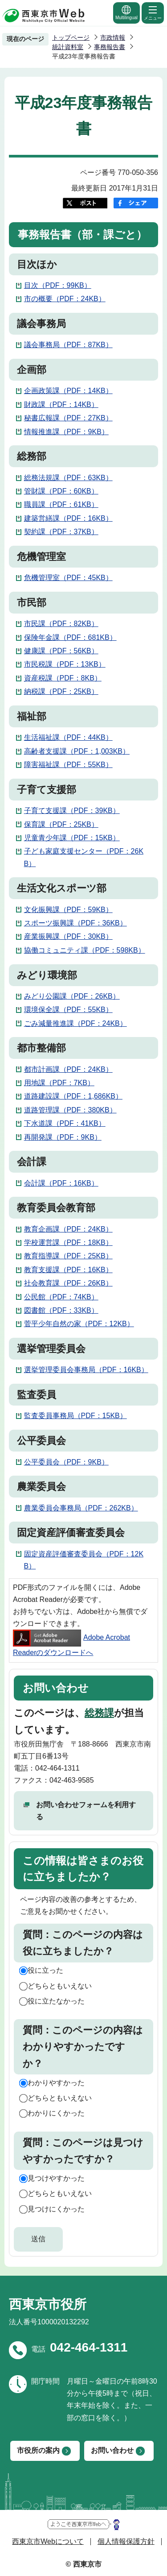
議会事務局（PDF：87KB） (68, 344)
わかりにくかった (56, 2113)
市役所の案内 (38, 2450)
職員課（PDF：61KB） (61, 504)
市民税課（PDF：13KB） (65, 664)
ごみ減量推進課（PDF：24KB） (75, 1023)
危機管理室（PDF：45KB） (68, 577)
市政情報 (112, 37)
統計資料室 (67, 46)
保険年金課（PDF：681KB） (70, 637)
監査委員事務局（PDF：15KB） (75, 1415)
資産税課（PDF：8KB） (63, 678)
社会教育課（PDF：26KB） (68, 1283)
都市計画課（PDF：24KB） (68, 1069)
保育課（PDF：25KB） (61, 824)
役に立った (45, 1970)
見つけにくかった (56, 2209)
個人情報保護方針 (126, 2541)
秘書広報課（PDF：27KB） (68, 418)
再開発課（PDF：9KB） (63, 1137)
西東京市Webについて (48, 2541)
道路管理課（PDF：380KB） (70, 1110)
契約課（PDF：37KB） (61, 531)
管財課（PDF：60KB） (61, 491)
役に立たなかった (56, 2001)
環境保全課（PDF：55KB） (68, 1009)
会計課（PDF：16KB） (61, 1183)
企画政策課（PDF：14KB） (68, 390)
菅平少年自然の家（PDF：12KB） (79, 1323)
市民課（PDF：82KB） (61, 623)
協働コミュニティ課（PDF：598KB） (84, 950)
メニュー (153, 12)
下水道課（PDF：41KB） (65, 1123)
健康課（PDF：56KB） (61, 651)
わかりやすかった (56, 2083)
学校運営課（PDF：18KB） (68, 1242)
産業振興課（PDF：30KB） (68, 936)
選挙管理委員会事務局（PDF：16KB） (86, 1369)
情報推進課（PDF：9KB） (66, 432)
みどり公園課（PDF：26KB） (72, 996)
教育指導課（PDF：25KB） (68, 1256)
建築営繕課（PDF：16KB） (68, 518)
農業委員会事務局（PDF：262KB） (81, 1508)
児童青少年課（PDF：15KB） (72, 838)
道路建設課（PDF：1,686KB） (73, 1096)
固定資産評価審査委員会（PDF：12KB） (83, 1560)
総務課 (99, 1712)
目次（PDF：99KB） (57, 285)
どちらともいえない (60, 1986)
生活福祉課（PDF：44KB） (68, 737)
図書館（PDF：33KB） (61, 1310)
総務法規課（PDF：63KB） (68, 477)
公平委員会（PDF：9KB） (66, 1462)
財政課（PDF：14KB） (61, 404)
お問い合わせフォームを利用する (86, 1811)
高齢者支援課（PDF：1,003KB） (77, 751)
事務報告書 (109, 46)
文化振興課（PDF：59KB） (68, 909)
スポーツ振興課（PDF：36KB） (75, 923)
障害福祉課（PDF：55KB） (68, 764)
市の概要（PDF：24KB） (65, 299)
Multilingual (126, 12)
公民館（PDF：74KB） (61, 1297)
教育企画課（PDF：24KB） (68, 1229)
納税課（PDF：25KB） (61, 691)
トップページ (71, 37)
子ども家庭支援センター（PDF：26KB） (83, 857)
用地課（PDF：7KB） (59, 1083)
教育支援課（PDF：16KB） (68, 1269)
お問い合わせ (112, 2450)
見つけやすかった (56, 2178)
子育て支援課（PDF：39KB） (72, 810)
